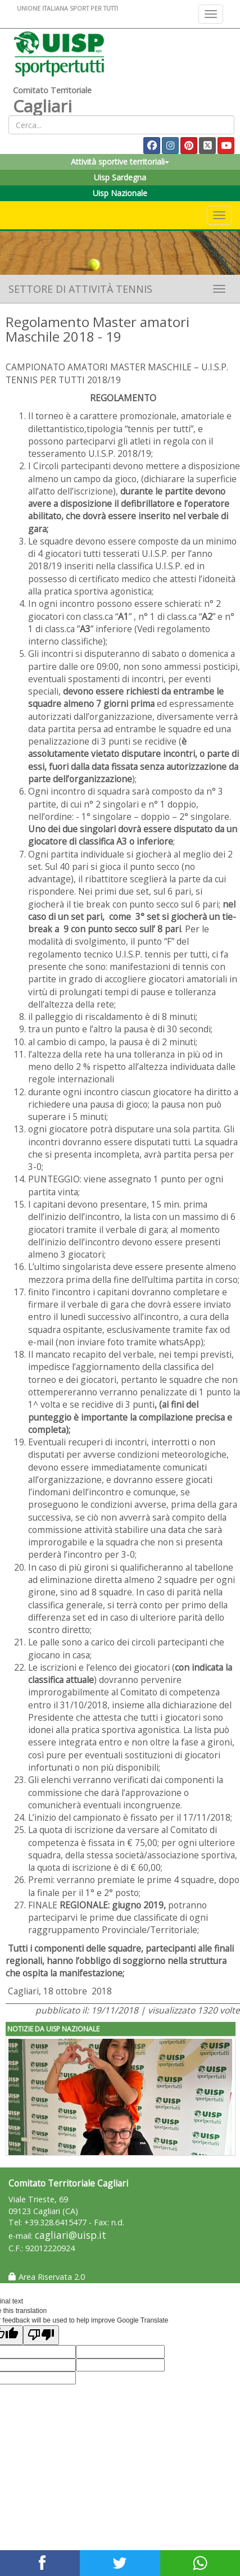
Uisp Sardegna (120, 177)
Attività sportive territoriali (120, 161)
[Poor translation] (41, 2335)
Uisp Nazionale (120, 193)
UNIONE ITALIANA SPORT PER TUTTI (67, 8)
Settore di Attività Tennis (80, 289)
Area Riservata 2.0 (46, 2276)
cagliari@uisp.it (70, 2235)
